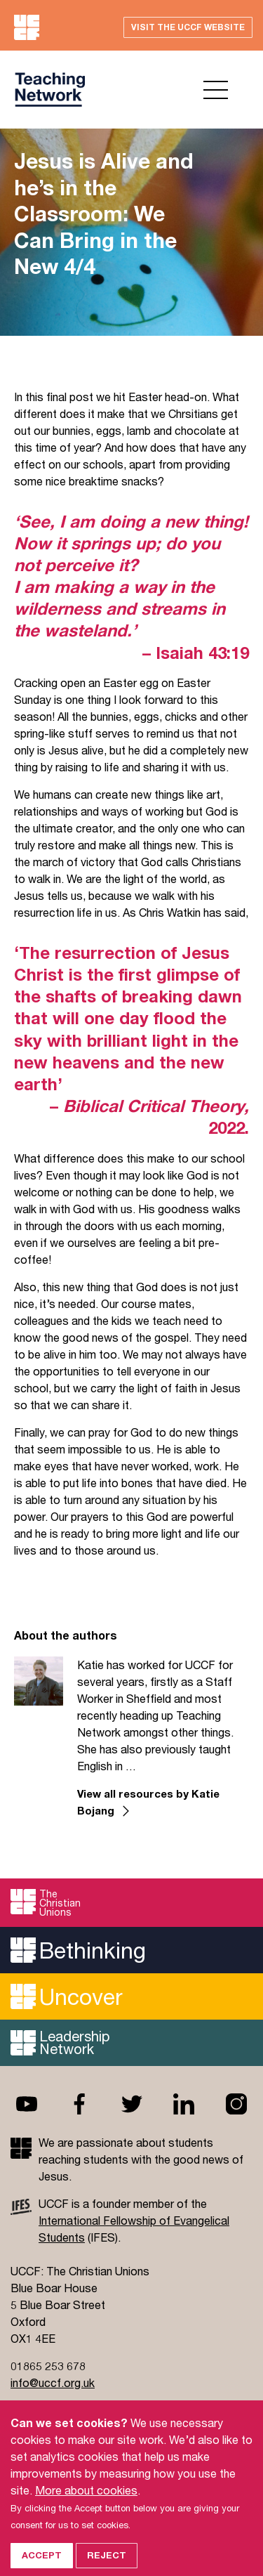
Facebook (79, 2103)
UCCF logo (51, 89)
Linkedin (184, 2103)
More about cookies (86, 2504)
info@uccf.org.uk (53, 2382)
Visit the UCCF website (188, 27)
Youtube (27, 2103)
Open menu (215, 90)
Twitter (132, 2103)
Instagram (236, 2103)
